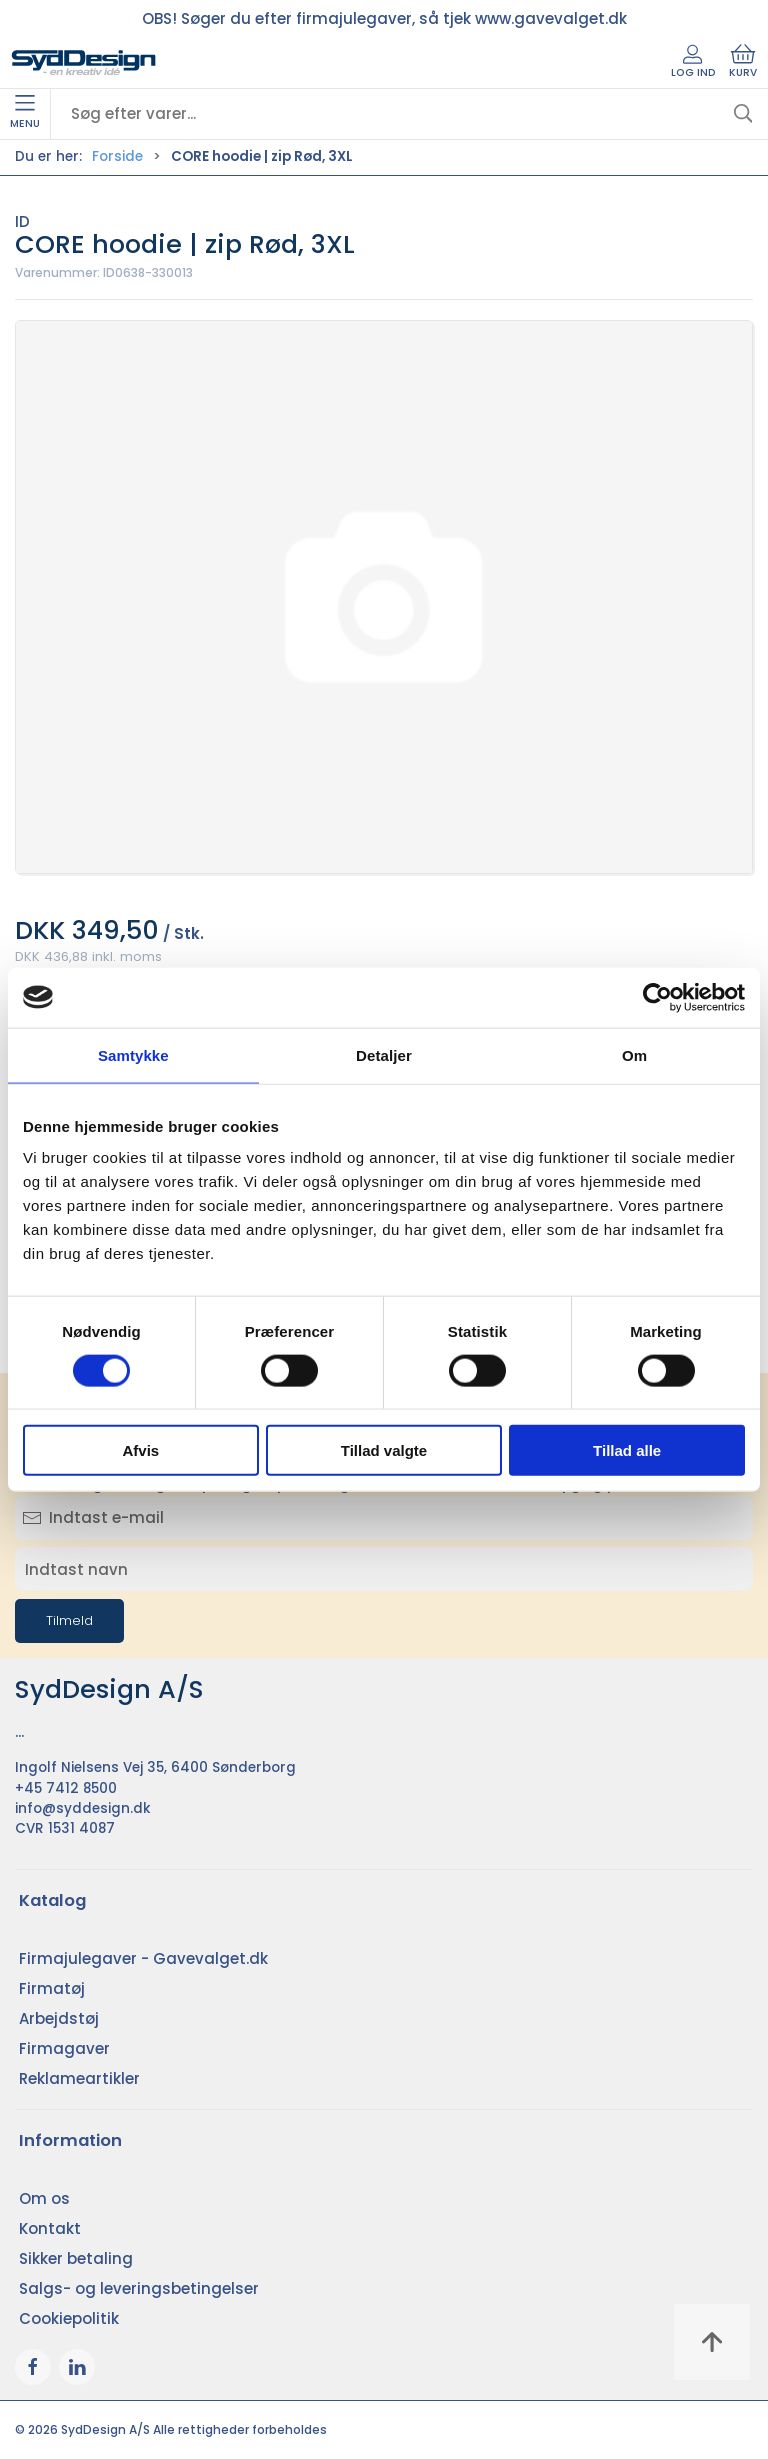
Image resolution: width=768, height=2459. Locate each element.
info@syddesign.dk (83, 1808)
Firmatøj (52, 1988)
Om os (44, 2198)
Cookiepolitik (69, 2318)
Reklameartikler (79, 2078)
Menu (25, 113)
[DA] (84, 63)
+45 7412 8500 (66, 1788)
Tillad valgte (384, 1450)
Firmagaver (64, 2048)
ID (22, 221)
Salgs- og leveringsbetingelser (139, 2288)
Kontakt (50, 2228)
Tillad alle (627, 1450)
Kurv (743, 62)
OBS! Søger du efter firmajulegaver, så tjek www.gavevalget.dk (384, 18)
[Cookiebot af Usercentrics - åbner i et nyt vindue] (657, 997)
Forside (117, 156)
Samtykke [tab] (133, 1054)
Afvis (140, 1450)
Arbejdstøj (59, 2018)
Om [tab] (634, 1054)
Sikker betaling (76, 2258)
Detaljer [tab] (384, 1054)
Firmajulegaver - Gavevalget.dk (143, 1958)
